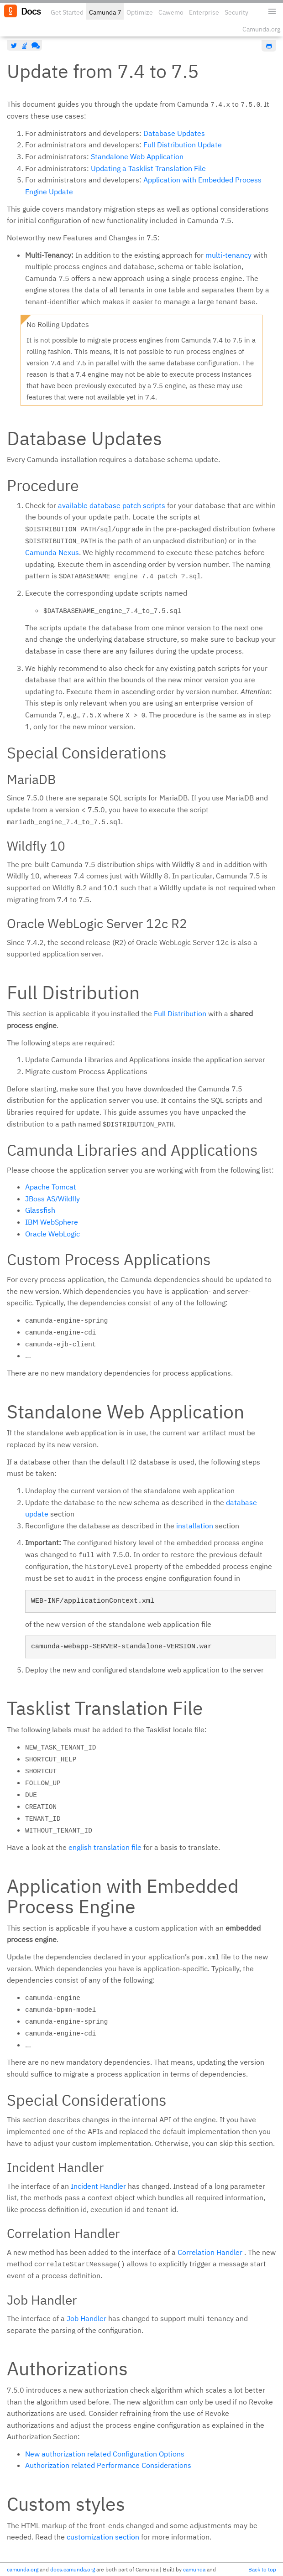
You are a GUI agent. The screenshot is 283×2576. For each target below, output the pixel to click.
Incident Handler (98, 2186)
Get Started (67, 12)
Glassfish (40, 1210)
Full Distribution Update (182, 144)
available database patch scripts (111, 505)
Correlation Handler (210, 2252)
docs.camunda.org (72, 2569)
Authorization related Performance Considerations (108, 2465)
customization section (103, 2536)
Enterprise (204, 12)
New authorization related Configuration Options (104, 2453)
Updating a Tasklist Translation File (148, 168)
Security (236, 12)
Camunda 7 (105, 12)
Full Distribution (180, 1013)
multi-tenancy (228, 255)
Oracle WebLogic (52, 1233)
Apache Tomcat (50, 1186)
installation (194, 1525)
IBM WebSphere (51, 1221)
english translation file (105, 1847)
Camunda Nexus (52, 552)
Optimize (139, 12)
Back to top (262, 2569)
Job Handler (86, 2318)
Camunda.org (261, 29)
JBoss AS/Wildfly (52, 1198)
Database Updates (174, 133)
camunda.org (22, 2569)
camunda (194, 2569)
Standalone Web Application (137, 156)
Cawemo (170, 12)
